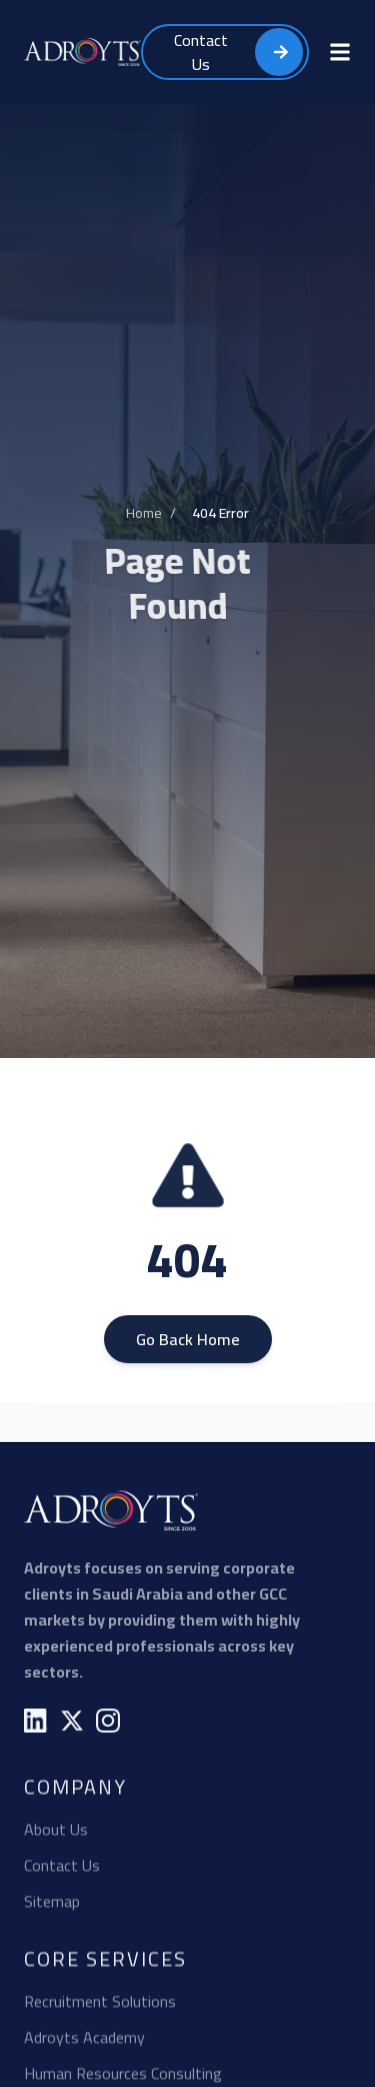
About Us (56, 1832)
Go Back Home (188, 1343)
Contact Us (62, 1868)
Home (144, 516)
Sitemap (52, 1904)
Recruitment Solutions (100, 2004)
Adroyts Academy (84, 2040)
